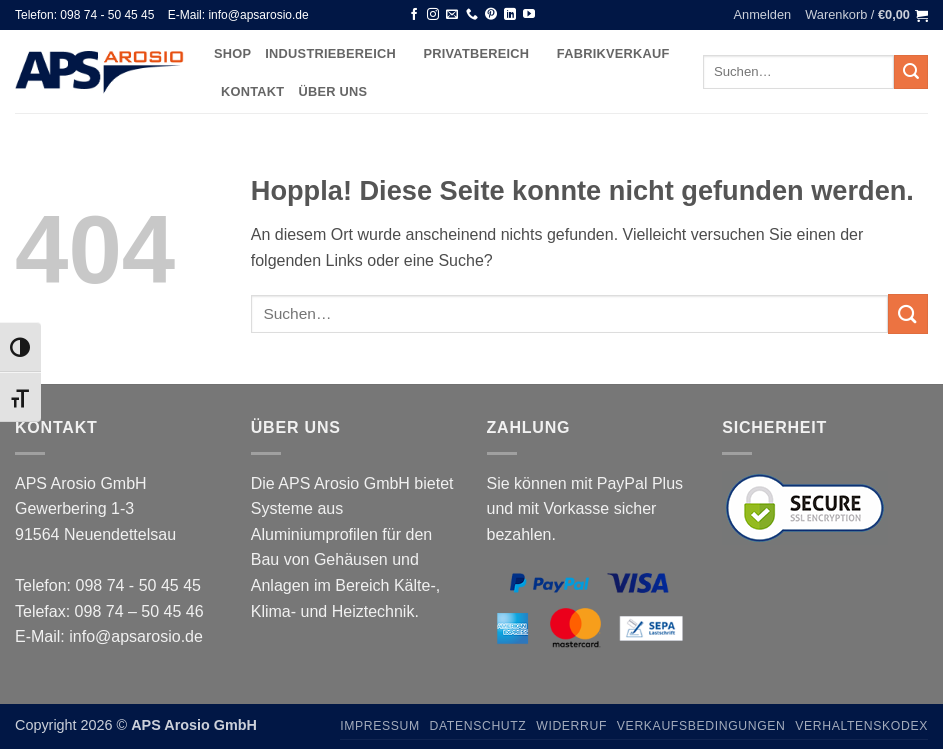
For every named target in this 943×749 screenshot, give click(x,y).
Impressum (380, 726)
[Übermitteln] (911, 72)
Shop (232, 53)
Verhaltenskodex (861, 726)
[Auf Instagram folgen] (433, 15)
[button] (763, 15)
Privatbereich (482, 53)
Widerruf (571, 726)
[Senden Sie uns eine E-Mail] (452, 15)
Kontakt (252, 91)
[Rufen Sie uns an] (472, 15)
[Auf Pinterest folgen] (491, 15)
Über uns (332, 91)
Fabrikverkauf (613, 53)
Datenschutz (478, 726)
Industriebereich (337, 53)
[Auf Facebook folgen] (414, 15)
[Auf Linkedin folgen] (510, 15)
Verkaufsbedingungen (701, 726)
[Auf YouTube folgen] (529, 15)
